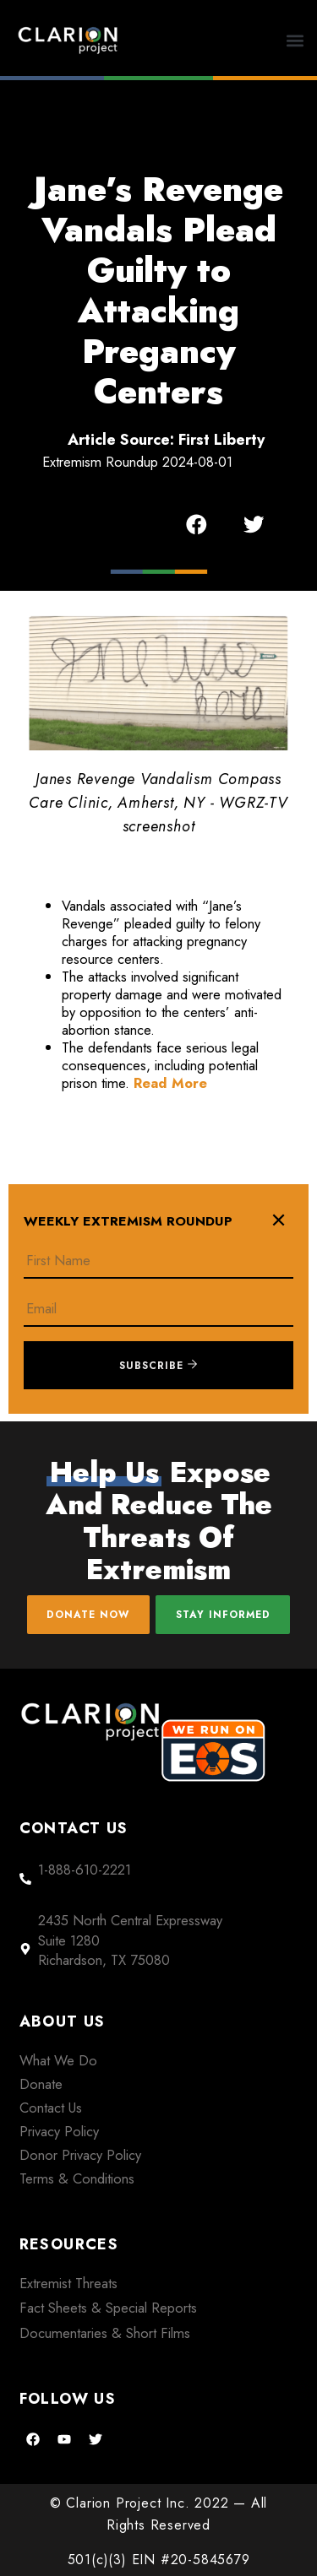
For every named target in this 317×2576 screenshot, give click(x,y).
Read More (170, 1083)
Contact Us (50, 2107)
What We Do (58, 2060)
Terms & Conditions (76, 2178)
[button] (295, 40)
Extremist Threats (68, 2283)
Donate (41, 2084)
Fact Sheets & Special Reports (108, 2307)
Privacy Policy (59, 2131)
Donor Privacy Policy (80, 2155)
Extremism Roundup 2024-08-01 (137, 462)
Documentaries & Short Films (104, 2333)
